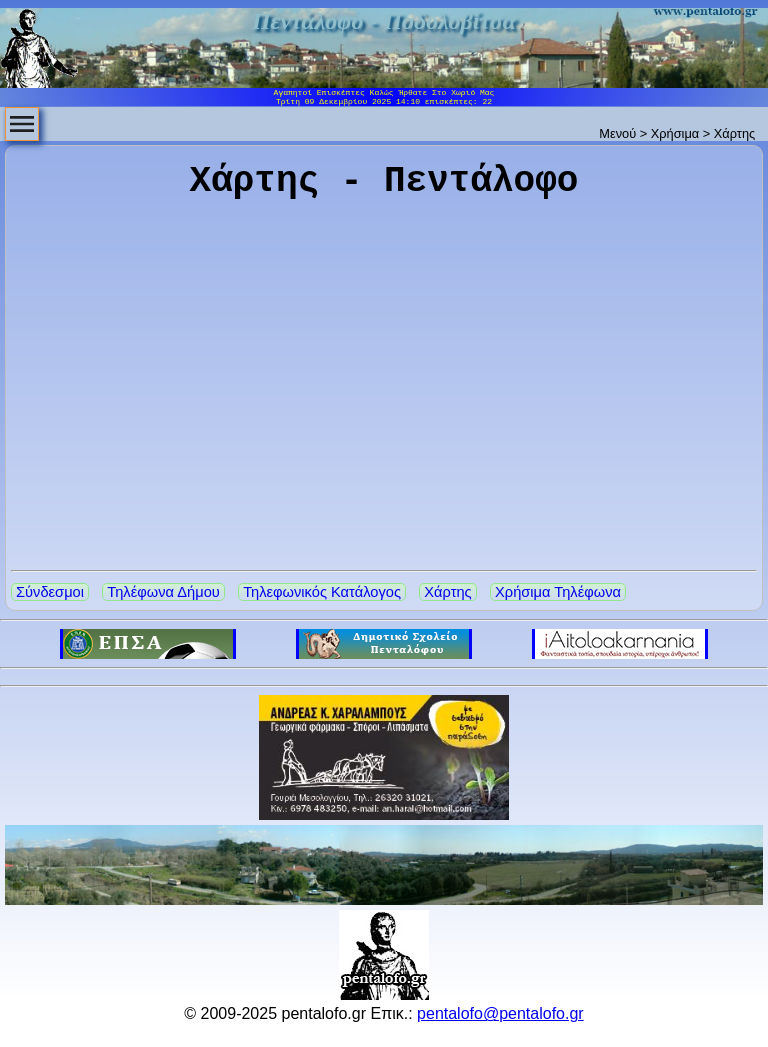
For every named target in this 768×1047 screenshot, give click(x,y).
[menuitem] (22, 124)
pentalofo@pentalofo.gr (500, 1013)
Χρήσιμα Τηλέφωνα (558, 592)
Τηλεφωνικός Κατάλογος (322, 592)
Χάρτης (447, 592)
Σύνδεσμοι (50, 592)
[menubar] (22, 124)
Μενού (617, 133)
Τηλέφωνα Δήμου (163, 592)
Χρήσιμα (675, 133)
